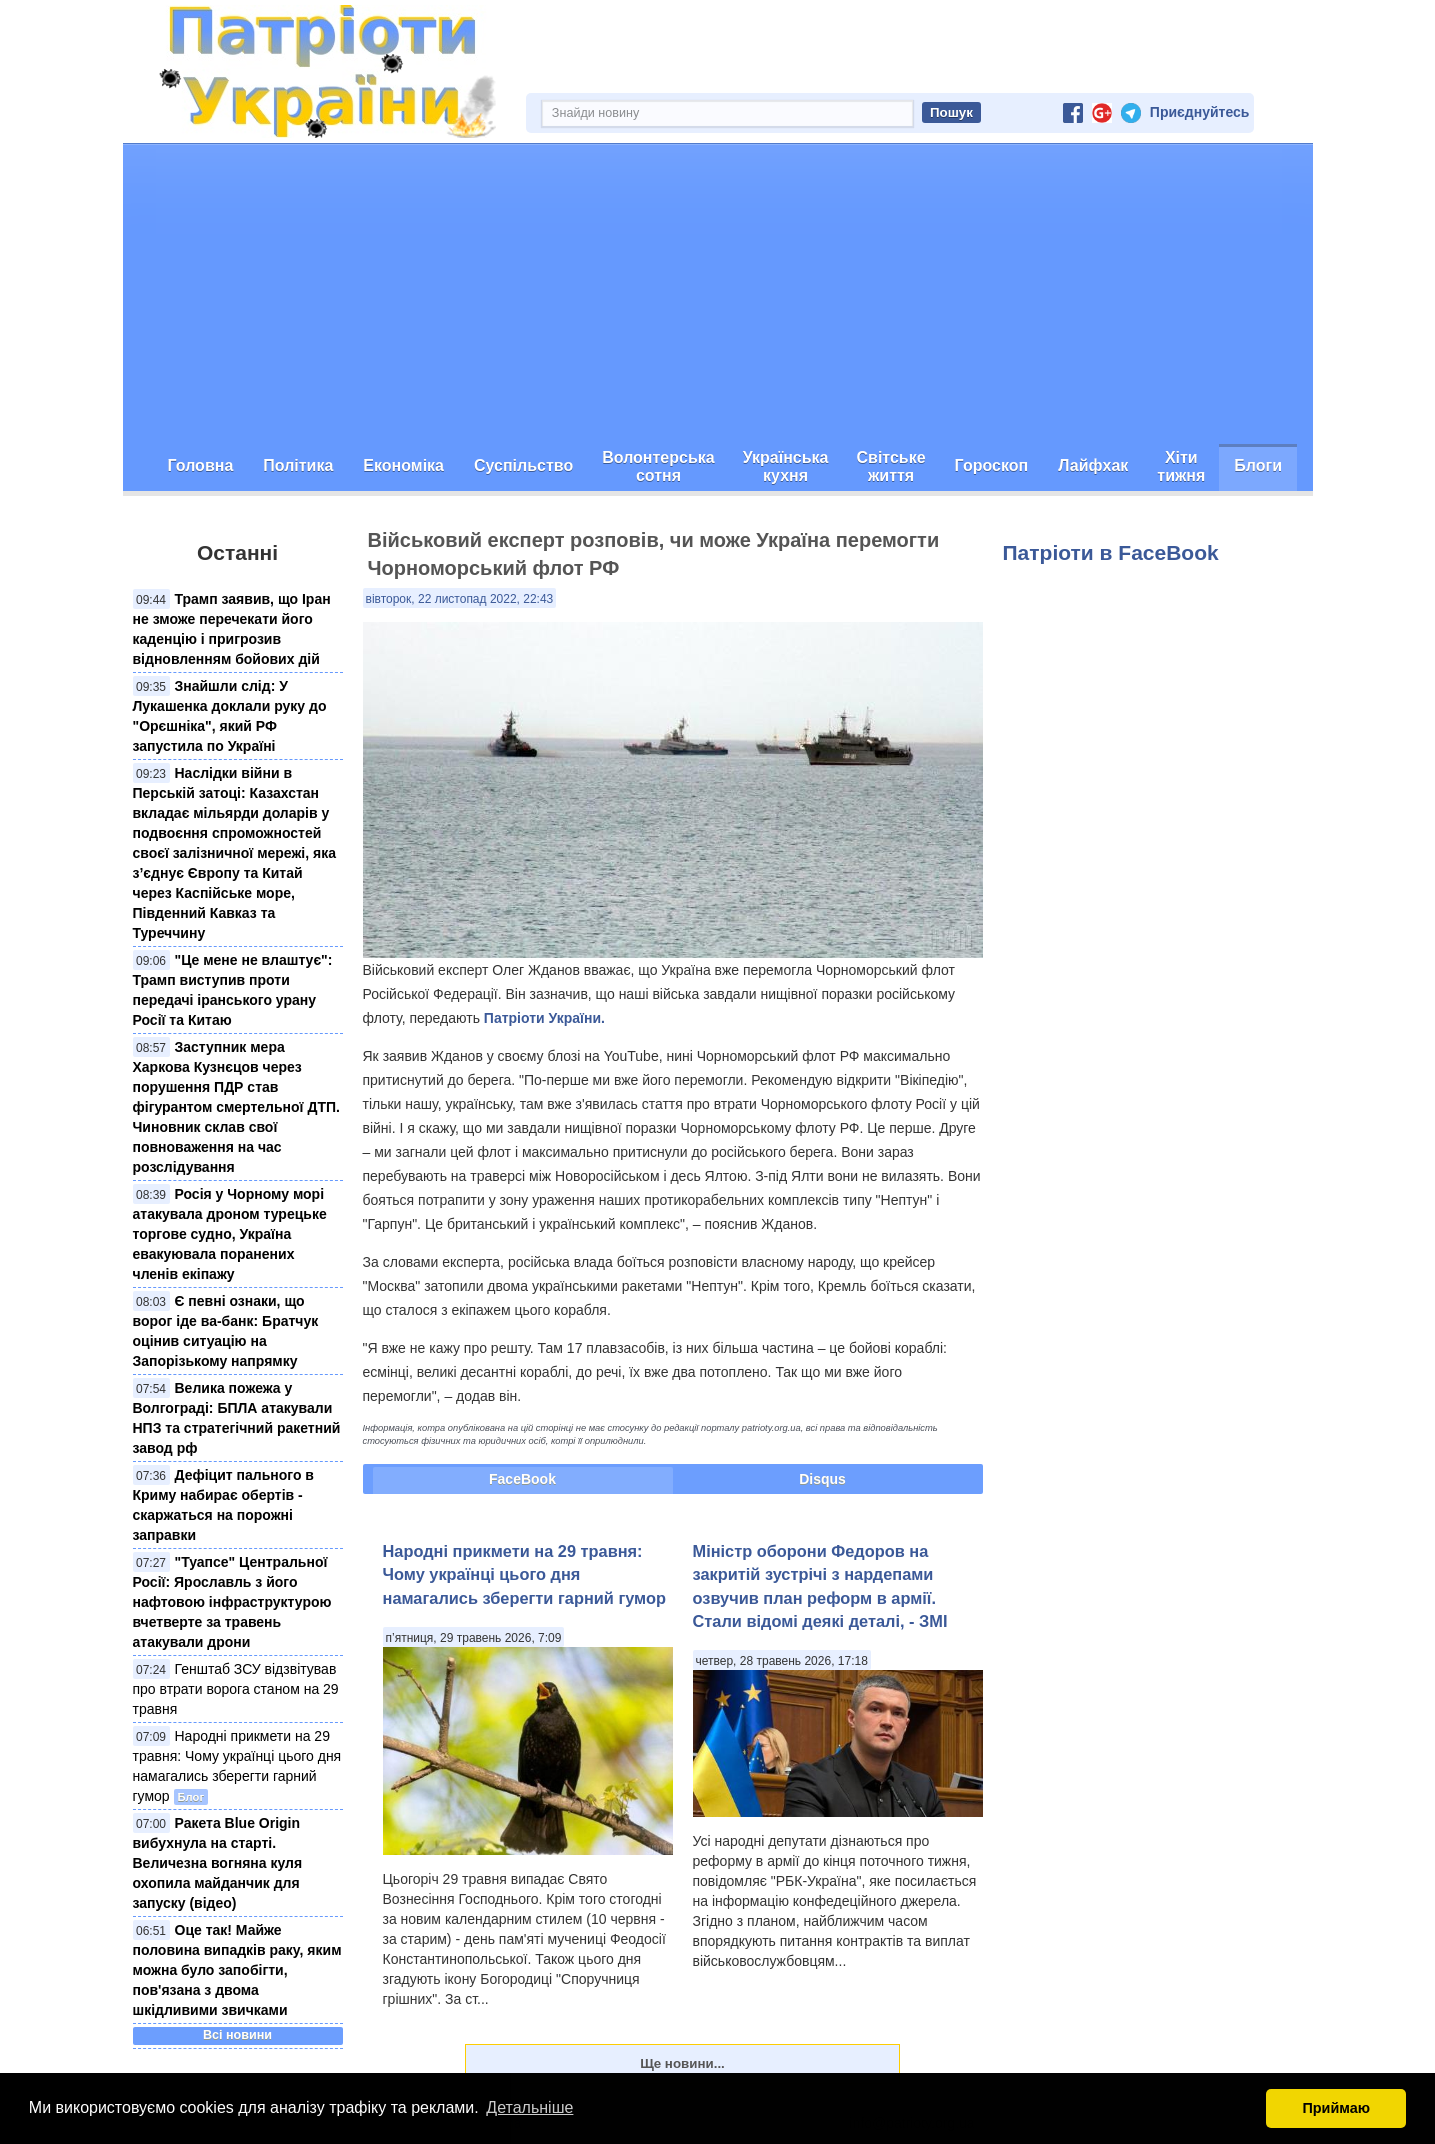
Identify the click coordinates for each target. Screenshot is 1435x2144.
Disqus (822, 1479)
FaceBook (522, 1479)
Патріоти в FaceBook (1111, 552)
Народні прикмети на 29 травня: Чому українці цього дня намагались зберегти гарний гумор (525, 1574)
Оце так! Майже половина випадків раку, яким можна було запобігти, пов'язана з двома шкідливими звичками (237, 1970)
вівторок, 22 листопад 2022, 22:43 (460, 599)
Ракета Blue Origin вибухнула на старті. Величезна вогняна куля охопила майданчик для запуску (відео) (218, 1863)
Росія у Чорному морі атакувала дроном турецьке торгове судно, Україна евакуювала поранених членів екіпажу (230, 1234)
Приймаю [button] (1336, 2108)
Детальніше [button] (529, 2107)
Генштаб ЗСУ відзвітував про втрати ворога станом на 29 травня (236, 1689)
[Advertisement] (718, 294)
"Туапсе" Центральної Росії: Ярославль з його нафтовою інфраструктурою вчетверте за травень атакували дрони (232, 1602)
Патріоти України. (544, 1018)
